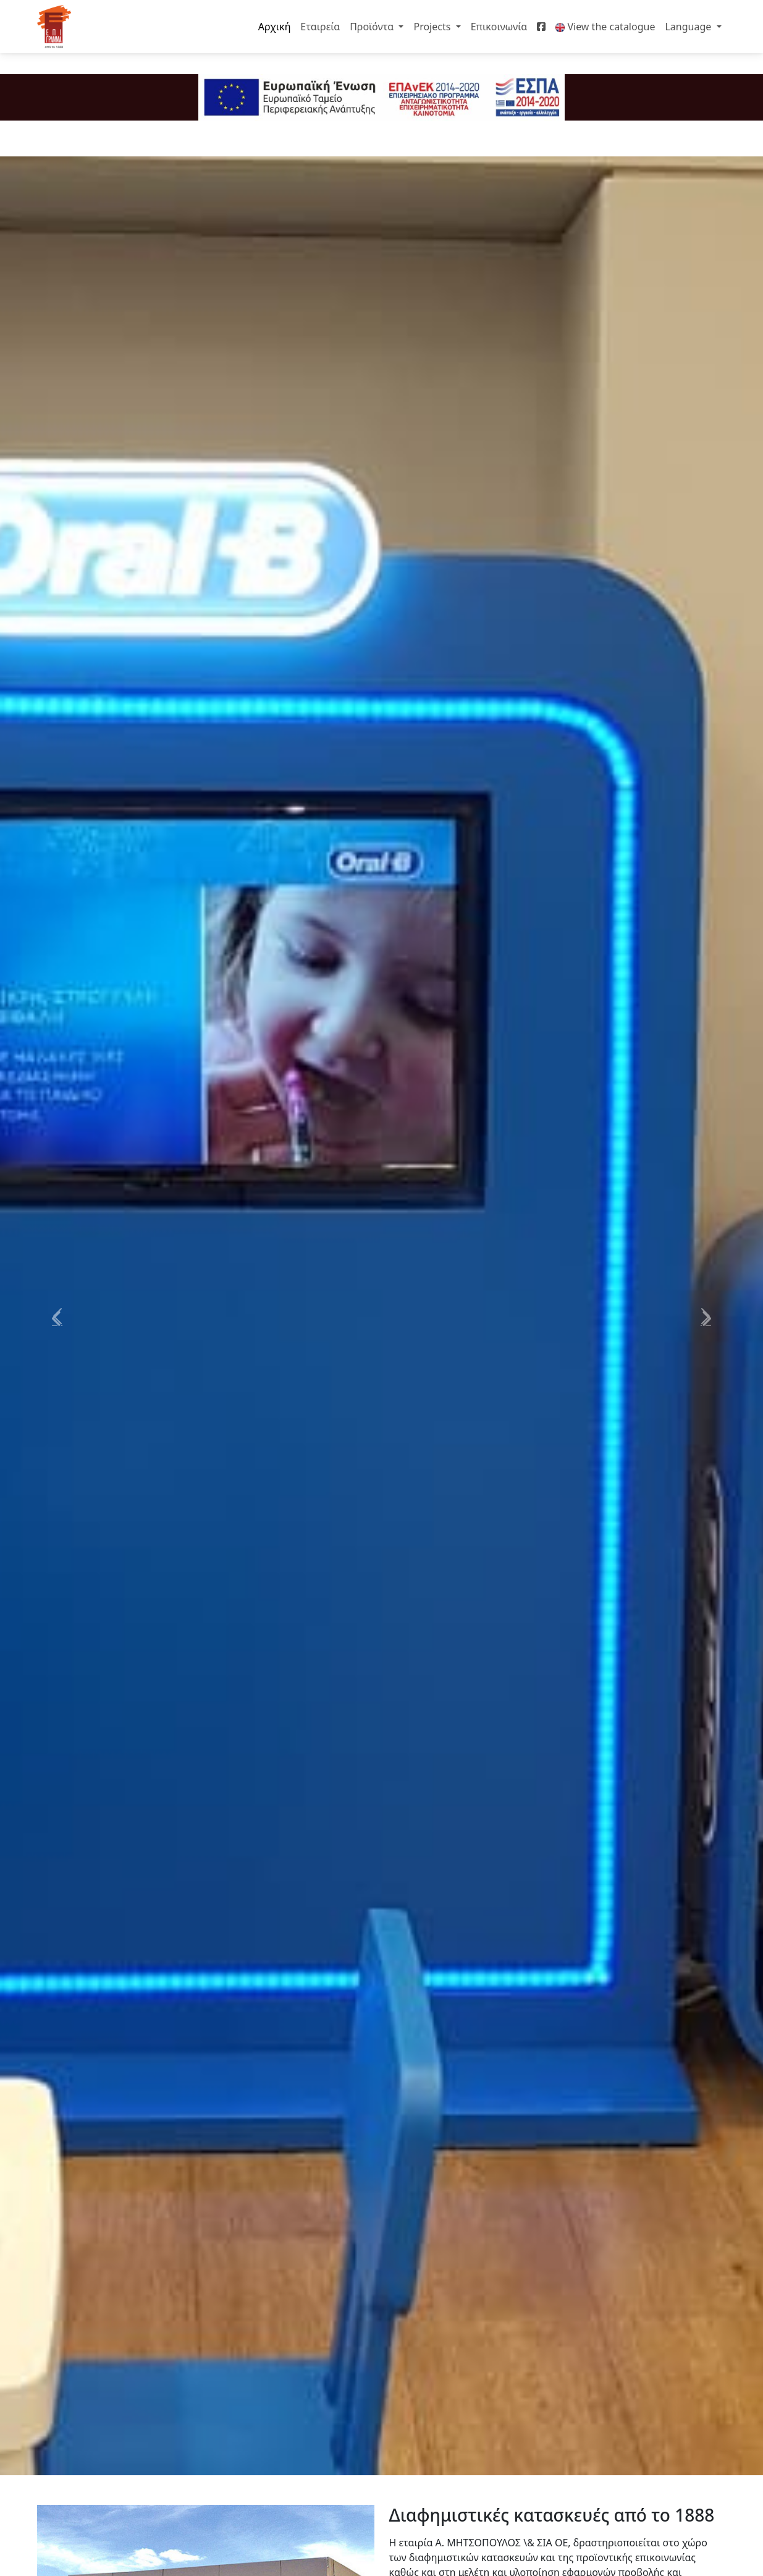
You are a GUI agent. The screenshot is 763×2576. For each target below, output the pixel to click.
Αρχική (274, 26)
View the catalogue (605, 26)
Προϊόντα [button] (373, 26)
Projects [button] (433, 26)
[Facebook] (541, 26)
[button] (57, 1315)
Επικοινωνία (499, 26)
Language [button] (689, 26)
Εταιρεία (320, 26)
